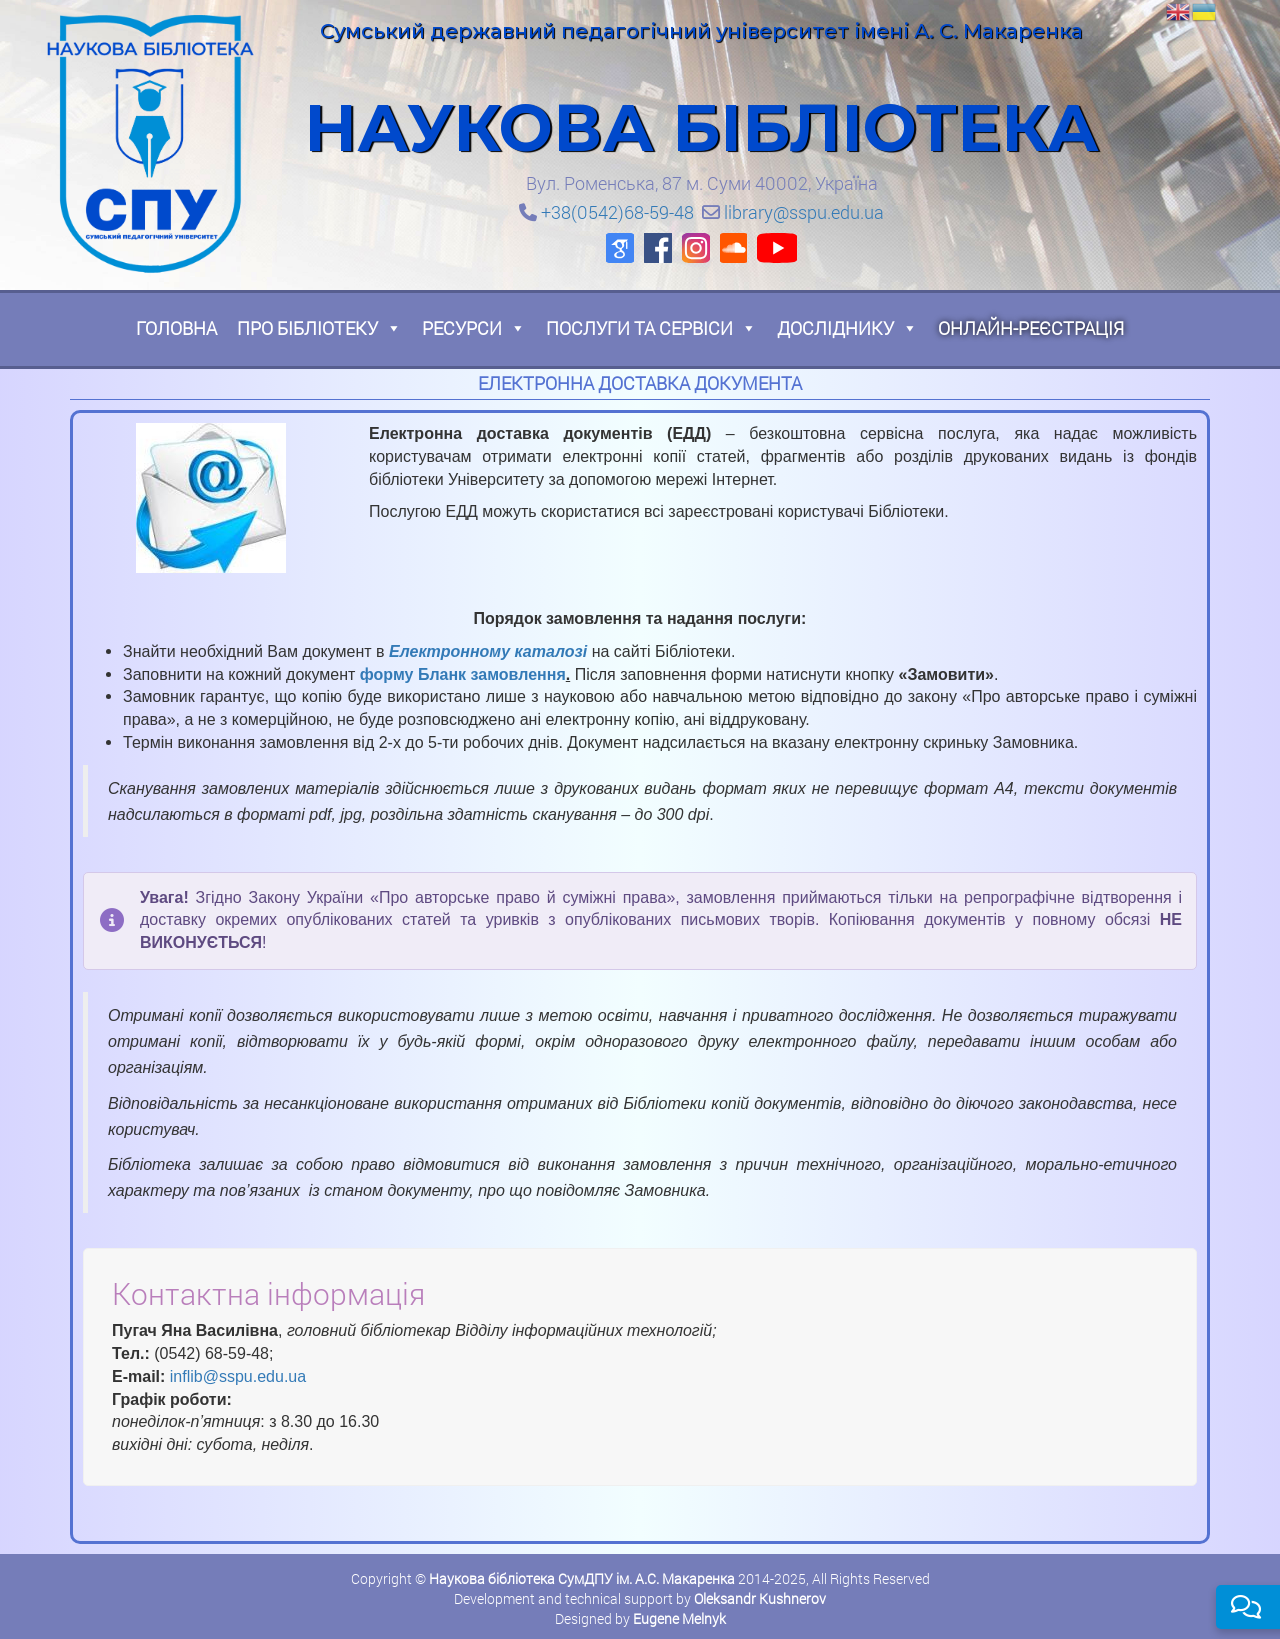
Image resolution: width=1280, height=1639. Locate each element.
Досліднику (847, 328)
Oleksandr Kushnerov (760, 1598)
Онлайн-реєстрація (1031, 328)
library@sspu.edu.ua (804, 212)
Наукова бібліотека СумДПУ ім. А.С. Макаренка (582, 1578)
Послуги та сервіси (651, 328)
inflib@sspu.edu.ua (238, 1376)
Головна (176, 328)
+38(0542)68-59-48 (617, 212)
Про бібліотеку (319, 328)
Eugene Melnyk (679, 1618)
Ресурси (474, 328)
